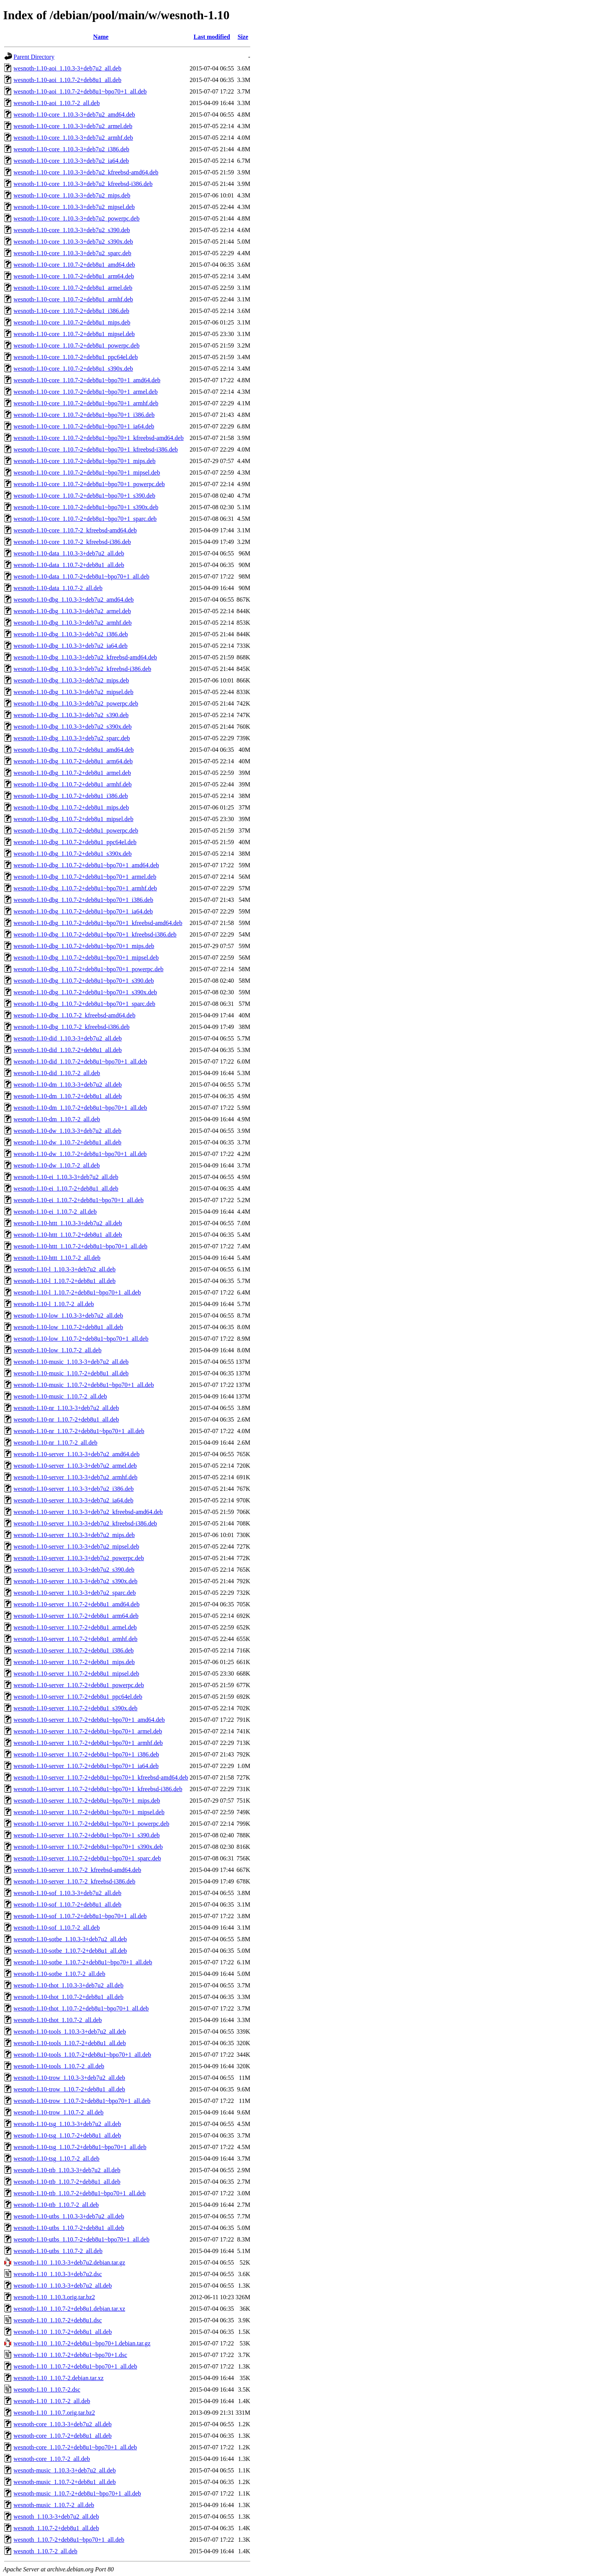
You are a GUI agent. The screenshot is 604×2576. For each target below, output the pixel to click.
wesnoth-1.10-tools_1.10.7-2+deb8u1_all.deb (69, 2043)
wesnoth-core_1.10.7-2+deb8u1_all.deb (62, 2435)
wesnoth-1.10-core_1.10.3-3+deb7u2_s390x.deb (73, 241)
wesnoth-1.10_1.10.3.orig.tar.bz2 (54, 2297)
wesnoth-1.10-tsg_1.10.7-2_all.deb (56, 2158)
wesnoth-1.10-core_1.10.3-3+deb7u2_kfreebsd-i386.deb (83, 184)
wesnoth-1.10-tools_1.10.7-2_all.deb (58, 2066)
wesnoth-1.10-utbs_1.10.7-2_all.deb (57, 2251)
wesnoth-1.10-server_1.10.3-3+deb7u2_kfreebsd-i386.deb (85, 1523)
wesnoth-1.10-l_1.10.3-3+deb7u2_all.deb (64, 1269)
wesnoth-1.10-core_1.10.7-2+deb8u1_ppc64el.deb (75, 357)
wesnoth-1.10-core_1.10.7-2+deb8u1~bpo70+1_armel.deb (85, 391)
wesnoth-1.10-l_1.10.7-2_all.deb (53, 1304)
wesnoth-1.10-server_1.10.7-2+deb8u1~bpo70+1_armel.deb (87, 1731)
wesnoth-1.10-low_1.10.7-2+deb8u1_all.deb (68, 1327)
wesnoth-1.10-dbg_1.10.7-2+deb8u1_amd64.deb (73, 749)
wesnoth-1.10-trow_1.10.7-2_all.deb (58, 2112)
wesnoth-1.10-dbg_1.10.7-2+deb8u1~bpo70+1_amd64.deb (86, 865)
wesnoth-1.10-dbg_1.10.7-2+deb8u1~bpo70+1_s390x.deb (85, 992)
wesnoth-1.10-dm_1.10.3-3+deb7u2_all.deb (67, 1084)
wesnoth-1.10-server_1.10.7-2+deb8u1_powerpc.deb (78, 1685)
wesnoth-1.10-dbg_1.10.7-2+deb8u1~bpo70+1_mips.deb (83, 946)
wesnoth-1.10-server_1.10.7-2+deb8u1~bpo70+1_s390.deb (86, 1835)
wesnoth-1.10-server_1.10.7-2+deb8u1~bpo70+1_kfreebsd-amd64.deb (100, 1777)
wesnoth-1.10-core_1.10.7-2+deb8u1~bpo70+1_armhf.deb (85, 403)
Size (243, 36)
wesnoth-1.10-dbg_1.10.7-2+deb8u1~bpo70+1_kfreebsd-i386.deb (94, 934)
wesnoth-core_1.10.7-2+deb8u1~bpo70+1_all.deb (75, 2447)
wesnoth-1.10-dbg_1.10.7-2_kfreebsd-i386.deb (71, 1027)
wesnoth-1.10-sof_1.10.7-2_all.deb (56, 1927)
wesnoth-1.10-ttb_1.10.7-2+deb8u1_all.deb (66, 2181)
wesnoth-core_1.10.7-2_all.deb (51, 2459)
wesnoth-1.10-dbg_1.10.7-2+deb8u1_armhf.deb (72, 784)
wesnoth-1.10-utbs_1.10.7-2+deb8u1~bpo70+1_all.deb (81, 2239)
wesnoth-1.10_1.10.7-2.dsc (46, 2389)
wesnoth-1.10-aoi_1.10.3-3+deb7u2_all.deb (67, 68)
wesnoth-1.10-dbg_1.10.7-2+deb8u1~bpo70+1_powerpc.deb (88, 969)
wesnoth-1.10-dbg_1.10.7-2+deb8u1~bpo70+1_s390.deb (83, 980)
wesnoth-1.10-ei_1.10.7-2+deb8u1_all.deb (65, 1188)
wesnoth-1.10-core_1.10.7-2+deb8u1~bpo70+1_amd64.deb (86, 380)
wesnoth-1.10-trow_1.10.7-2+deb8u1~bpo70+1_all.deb (82, 2101)
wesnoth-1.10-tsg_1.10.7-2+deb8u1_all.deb (67, 2135)
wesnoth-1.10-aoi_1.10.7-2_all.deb (56, 103)
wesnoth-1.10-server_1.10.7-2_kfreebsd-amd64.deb (77, 1870)
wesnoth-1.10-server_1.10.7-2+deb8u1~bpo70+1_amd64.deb (89, 1719)
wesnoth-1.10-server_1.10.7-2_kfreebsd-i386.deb (74, 1881)
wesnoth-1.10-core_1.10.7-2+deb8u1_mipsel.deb (74, 334)
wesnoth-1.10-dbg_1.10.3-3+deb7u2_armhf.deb (72, 622)
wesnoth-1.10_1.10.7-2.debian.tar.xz (58, 2378)
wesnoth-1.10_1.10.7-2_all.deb (51, 2401)
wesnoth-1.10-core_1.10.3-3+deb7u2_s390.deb (71, 230)
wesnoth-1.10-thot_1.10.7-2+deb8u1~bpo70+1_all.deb (81, 2008)
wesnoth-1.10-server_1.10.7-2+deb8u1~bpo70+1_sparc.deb (87, 1858)
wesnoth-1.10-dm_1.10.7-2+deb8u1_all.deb (67, 1096)
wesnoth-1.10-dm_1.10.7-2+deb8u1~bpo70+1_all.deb (80, 1107)
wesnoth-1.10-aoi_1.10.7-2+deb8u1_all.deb (67, 80)
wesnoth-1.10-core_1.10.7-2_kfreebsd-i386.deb (72, 542)
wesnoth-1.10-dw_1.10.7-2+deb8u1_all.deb (67, 1142)
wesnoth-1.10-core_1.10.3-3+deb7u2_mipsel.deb (74, 207)
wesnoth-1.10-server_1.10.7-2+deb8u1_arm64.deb (76, 1616)
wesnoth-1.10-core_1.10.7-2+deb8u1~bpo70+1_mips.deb (84, 461)
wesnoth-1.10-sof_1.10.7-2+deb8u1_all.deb (67, 1904)
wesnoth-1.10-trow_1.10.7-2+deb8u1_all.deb (69, 2089)
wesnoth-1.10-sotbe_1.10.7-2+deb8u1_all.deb (70, 1950)
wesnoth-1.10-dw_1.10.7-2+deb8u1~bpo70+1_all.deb (80, 1154)
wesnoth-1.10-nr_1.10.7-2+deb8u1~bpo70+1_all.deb (78, 1431)
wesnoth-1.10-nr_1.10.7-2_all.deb (55, 1442)
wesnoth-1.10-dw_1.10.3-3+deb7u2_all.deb (67, 1130)
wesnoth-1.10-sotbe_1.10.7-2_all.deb (59, 1973)
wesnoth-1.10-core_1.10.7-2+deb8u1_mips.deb (71, 322)
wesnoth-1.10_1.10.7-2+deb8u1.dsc (57, 2320)
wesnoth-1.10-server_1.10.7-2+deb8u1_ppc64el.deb (77, 1696)
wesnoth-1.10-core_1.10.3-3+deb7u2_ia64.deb (71, 160)
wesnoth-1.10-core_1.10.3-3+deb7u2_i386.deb (71, 149)
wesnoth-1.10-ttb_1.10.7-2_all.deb (56, 2204)
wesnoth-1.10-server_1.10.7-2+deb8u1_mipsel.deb (76, 1673)
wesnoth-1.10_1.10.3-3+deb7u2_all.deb (62, 2285)
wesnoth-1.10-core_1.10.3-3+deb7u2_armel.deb (73, 126)
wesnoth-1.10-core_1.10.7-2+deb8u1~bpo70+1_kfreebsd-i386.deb (95, 449)
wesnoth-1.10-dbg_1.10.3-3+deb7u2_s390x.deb (72, 726)
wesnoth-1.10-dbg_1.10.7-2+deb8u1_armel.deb (72, 772)
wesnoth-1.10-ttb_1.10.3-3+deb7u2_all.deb (66, 2170)
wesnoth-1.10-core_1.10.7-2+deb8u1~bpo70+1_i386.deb (83, 414)
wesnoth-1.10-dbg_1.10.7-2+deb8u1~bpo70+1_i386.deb (83, 900)
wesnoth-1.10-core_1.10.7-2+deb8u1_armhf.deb (73, 299)
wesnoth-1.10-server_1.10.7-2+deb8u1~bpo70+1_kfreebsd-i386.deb (97, 1789)
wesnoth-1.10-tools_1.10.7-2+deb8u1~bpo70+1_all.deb (82, 2054)
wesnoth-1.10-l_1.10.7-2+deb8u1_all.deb (64, 1281)
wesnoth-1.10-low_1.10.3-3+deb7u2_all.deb (68, 1315)
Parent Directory (33, 57)
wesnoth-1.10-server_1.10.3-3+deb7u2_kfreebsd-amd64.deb (88, 1512)
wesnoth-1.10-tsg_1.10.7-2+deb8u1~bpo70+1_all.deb (79, 2147)
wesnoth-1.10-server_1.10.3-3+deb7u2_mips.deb (74, 1535)
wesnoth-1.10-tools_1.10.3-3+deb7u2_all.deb (69, 2031)
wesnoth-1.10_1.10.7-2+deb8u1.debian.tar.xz (69, 2308)
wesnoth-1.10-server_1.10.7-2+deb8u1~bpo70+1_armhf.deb (88, 1743)
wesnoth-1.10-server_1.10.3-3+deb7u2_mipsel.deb (76, 1546)
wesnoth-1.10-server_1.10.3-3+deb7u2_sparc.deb (74, 1592)
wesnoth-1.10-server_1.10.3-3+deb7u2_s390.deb (73, 1569)
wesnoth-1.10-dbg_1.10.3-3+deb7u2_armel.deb (72, 611)
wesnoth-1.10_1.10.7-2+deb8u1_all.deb (62, 2331)
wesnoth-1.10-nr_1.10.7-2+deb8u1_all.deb (66, 1419)
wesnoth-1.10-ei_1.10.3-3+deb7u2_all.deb (65, 1177)
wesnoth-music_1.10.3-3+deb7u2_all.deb (64, 2470)
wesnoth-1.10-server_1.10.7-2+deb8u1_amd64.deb (76, 1604)
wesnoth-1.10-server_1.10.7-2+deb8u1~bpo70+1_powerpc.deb (91, 1823)
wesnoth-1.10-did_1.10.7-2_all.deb (56, 1073)
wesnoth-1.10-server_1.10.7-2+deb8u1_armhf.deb (75, 1639)
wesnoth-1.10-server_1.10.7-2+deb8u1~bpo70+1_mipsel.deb (88, 1812)
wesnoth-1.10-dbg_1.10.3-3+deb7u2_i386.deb (70, 634)
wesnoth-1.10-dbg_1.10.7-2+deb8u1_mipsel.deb (73, 819)
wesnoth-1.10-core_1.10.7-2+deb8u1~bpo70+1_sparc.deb (85, 518)
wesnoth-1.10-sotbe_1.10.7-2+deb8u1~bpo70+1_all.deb (82, 1962)
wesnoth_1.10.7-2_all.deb (45, 2551)
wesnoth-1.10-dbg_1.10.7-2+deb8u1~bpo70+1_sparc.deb (84, 1003)
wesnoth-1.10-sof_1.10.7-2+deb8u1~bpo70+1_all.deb (80, 1916)
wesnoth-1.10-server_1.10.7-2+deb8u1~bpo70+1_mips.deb (86, 1800)
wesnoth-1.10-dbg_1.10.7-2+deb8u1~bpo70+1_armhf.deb (85, 888)
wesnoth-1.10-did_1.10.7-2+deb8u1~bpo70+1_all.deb (80, 1061)
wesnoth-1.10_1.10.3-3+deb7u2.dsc (57, 2274)
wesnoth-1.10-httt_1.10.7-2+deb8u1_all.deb (67, 1234)
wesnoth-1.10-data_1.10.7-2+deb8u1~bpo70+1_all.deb (81, 576)
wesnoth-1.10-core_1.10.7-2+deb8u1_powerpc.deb (76, 345)
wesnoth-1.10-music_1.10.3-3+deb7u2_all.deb (71, 1361)
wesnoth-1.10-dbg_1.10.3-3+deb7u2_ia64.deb (70, 645)
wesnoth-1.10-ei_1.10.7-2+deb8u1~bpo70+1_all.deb (78, 1200)
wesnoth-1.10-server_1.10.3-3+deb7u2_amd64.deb (76, 1454)
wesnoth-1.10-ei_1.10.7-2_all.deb (55, 1211)
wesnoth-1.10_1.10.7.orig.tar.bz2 (54, 2412)
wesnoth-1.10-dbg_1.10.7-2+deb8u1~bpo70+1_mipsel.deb (86, 957)
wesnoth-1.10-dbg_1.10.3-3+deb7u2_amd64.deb (73, 599)
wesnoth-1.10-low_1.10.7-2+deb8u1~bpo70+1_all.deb (80, 1338)
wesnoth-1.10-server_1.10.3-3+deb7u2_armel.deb (75, 1465)
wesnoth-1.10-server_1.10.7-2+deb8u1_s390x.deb (75, 1708)
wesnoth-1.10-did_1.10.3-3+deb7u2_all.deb (67, 1038)
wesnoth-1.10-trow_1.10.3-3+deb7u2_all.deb (69, 2077)
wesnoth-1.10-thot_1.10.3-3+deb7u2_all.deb (68, 1985)
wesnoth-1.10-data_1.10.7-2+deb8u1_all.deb (68, 565)
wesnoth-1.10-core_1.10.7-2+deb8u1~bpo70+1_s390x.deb (85, 507)
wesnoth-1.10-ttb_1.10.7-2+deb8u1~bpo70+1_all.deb (79, 2193)
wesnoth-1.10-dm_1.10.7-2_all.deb (56, 1119)
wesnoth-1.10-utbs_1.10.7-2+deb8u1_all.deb (68, 2228)
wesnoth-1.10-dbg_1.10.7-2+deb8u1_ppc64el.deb (74, 842)
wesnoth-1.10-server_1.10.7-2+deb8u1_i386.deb (73, 1650)
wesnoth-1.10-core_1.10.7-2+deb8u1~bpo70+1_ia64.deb (83, 426)
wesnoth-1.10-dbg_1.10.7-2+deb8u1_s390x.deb (72, 853)
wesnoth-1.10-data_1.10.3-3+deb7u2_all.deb (68, 553)
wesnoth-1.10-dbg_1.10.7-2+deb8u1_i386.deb (70, 796)
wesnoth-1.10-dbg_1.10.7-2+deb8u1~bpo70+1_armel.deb (84, 876)
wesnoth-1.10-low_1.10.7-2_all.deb (57, 1350)
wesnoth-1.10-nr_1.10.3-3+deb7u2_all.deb (66, 1408)
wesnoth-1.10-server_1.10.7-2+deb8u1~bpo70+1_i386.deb (86, 1754)
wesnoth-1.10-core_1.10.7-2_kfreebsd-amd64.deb (75, 530)
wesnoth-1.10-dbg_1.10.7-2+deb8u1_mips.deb (71, 807)
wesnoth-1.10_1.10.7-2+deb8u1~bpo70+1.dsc (70, 2355)
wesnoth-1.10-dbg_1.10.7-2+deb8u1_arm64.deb (73, 761)
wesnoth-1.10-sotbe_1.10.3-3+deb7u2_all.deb (70, 1939)
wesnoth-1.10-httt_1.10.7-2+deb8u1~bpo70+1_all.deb (80, 1246)
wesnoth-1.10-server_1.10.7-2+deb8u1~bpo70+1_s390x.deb (88, 1846)
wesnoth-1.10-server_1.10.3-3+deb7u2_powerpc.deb (78, 1558)
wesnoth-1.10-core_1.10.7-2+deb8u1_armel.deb (73, 287)
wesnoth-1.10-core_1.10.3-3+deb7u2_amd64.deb (74, 114)
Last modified (211, 36)
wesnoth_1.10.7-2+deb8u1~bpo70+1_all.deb (68, 2539)
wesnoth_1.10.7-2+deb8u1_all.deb (56, 2528)
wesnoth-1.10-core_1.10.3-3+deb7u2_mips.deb (71, 195)
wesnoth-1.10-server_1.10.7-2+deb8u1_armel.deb (75, 1627)
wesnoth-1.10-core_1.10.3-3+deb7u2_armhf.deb (73, 137)
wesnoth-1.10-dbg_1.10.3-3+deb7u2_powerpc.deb (75, 703)
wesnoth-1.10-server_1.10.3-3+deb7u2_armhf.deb (75, 1477)
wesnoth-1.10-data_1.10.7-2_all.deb (57, 588)
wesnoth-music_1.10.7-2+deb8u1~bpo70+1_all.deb (77, 2493)
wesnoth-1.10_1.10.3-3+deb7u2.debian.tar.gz (69, 2262)
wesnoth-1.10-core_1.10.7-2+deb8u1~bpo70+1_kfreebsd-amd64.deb (98, 438)
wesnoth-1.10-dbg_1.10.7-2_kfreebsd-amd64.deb (74, 1015)
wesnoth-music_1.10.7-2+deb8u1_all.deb (64, 2482)
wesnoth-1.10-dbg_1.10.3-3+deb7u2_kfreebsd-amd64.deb (85, 657)
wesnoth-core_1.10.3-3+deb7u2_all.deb (62, 2424)
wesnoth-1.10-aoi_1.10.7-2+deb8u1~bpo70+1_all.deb (80, 91)
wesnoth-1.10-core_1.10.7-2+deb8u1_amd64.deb (74, 264)
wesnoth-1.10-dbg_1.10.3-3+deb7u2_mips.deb (71, 680)
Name (101, 36)
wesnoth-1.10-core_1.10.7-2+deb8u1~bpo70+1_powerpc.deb (89, 484)
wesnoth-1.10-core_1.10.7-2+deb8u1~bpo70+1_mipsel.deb (86, 472)
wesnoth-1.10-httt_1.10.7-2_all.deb (57, 1258)
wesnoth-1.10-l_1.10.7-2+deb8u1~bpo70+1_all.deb (77, 1292)
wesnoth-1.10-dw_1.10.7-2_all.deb (56, 1165)
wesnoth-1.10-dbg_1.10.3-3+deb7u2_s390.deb (71, 715)
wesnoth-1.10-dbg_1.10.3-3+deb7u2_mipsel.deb (73, 692)
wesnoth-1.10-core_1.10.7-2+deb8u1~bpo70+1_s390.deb (84, 495)
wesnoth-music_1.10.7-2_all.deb (53, 2505)
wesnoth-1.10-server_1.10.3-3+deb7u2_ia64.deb (73, 1500)
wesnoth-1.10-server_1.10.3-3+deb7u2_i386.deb (73, 1488)
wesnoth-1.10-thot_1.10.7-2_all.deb (57, 2020)
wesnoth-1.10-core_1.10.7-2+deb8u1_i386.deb (71, 311)
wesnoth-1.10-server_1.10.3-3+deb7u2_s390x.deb (75, 1581)
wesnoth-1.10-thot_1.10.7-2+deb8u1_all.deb (68, 1997)
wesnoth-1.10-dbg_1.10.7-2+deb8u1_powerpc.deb (75, 830)
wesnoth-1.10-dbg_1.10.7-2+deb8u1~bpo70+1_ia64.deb (83, 911)
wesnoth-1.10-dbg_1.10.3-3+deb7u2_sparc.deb (71, 738)
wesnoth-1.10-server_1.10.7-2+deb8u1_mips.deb (74, 1662)
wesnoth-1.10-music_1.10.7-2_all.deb (60, 1396)
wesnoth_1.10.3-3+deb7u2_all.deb (56, 2516)
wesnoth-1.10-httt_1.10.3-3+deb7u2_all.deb (67, 1223)
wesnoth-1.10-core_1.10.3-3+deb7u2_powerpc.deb (76, 218)
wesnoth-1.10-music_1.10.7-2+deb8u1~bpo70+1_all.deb (83, 1385)
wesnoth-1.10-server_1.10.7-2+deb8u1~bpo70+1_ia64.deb (86, 1766)
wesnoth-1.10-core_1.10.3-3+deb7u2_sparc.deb (72, 253)
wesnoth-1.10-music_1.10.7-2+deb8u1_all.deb (71, 1373)
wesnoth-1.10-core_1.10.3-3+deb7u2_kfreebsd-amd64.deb (85, 172)
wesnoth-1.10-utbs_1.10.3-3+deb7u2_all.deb (68, 2216)
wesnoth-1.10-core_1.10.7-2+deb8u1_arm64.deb (73, 276)
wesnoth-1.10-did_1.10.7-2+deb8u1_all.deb (67, 1050)
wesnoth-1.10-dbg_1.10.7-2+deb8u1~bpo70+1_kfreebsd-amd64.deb (97, 923)
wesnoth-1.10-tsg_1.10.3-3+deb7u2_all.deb (67, 2124)
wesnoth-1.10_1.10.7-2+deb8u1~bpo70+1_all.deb (75, 2366)
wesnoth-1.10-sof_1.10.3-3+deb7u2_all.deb (67, 1893)
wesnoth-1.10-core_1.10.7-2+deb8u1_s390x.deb (73, 368)
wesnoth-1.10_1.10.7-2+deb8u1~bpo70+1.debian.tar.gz (82, 2343)
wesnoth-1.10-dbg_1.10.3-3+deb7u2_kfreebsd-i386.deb (82, 669)
